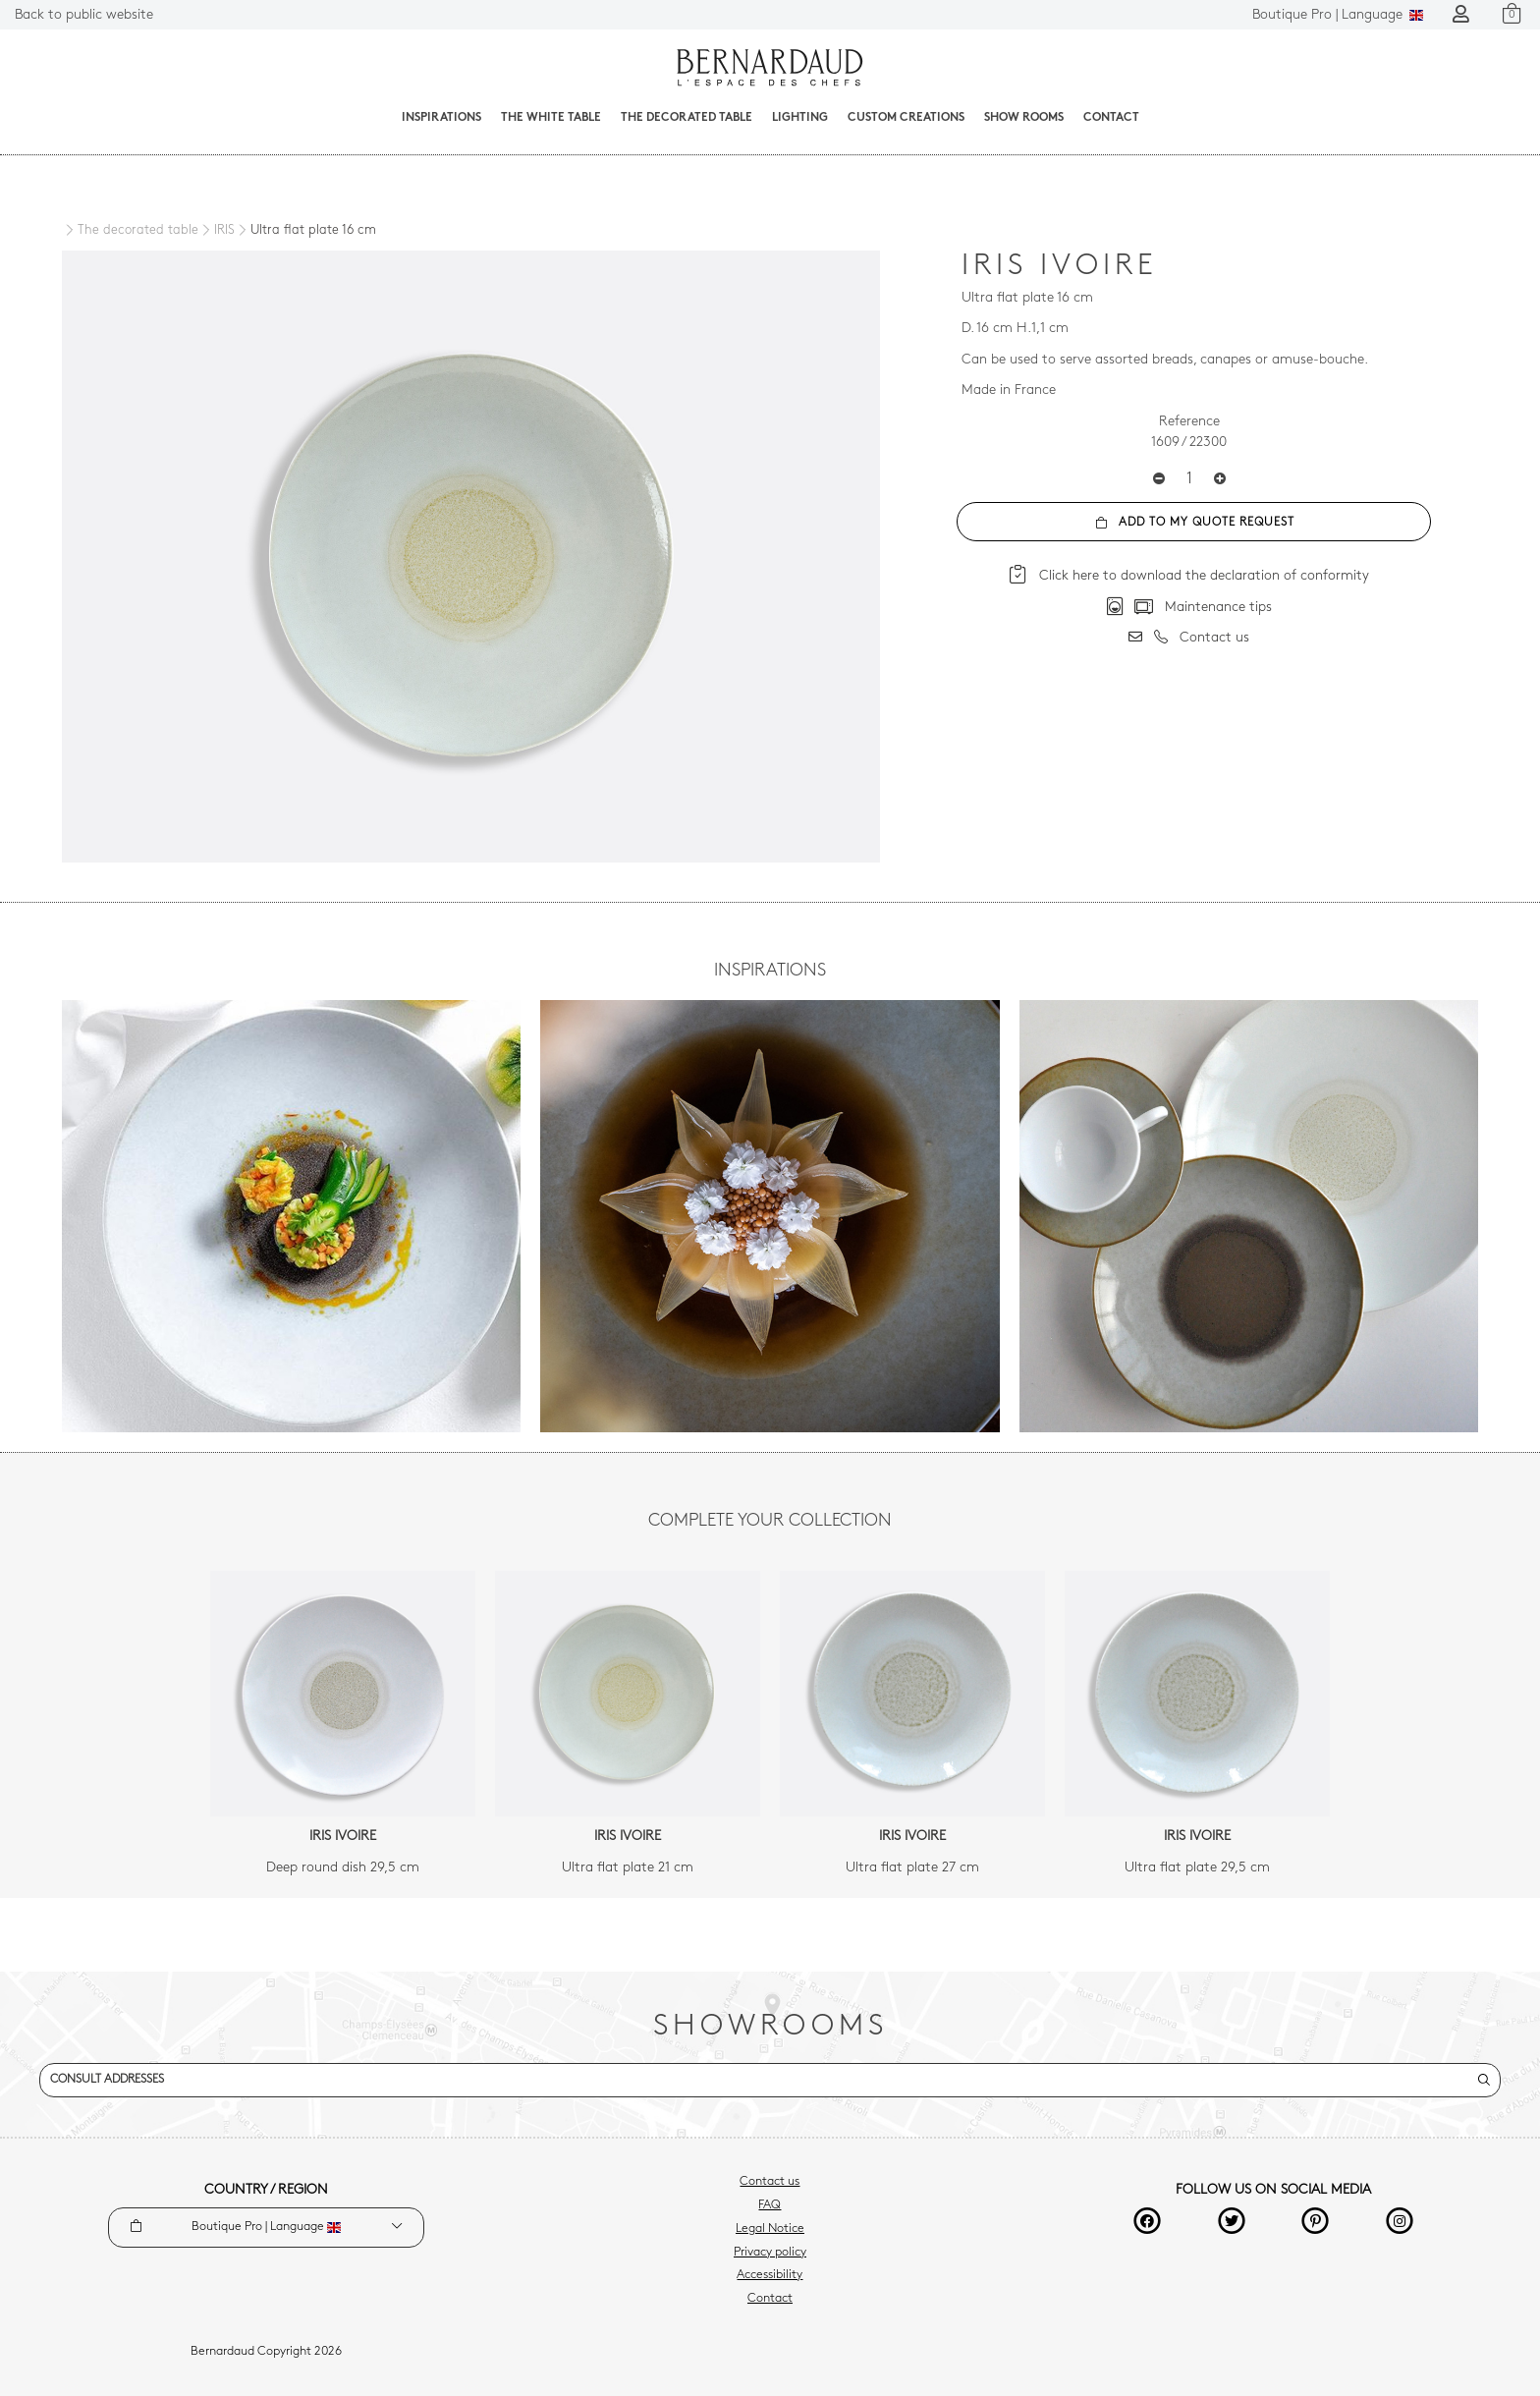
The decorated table (686, 118)
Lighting (800, 118)
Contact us (769, 2182)
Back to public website (84, 15)
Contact (1111, 118)
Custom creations (906, 118)
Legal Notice (770, 2229)
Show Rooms (1024, 118)
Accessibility (769, 2275)
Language (1337, 15)
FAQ (769, 2205)
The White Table (551, 118)
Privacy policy (770, 2252)
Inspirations (441, 118)
